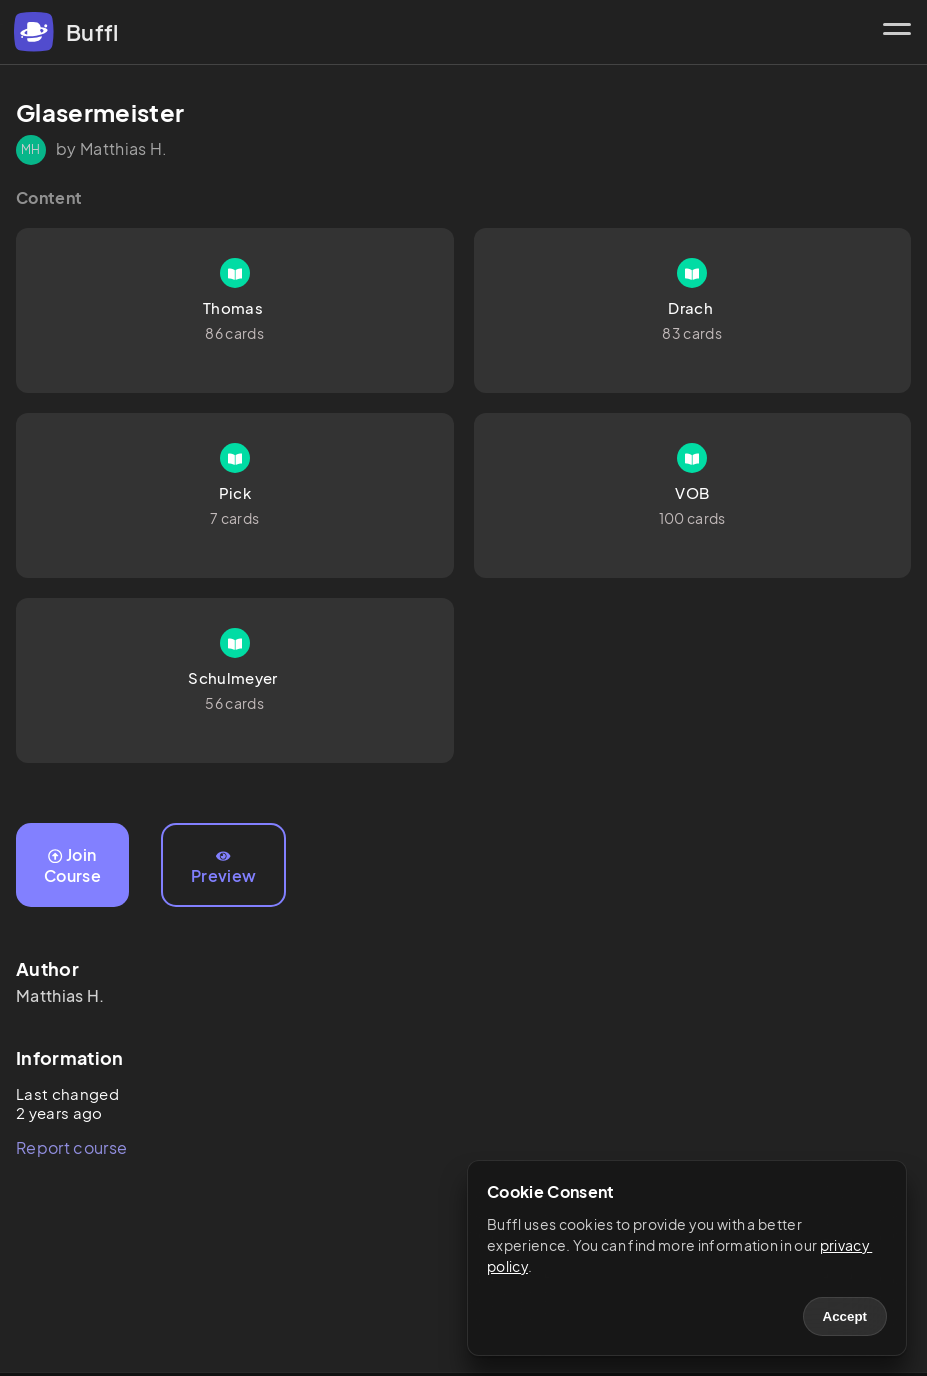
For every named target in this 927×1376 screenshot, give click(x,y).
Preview (223, 868)
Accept (845, 1316)
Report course (71, 1147)
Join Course (72, 865)
